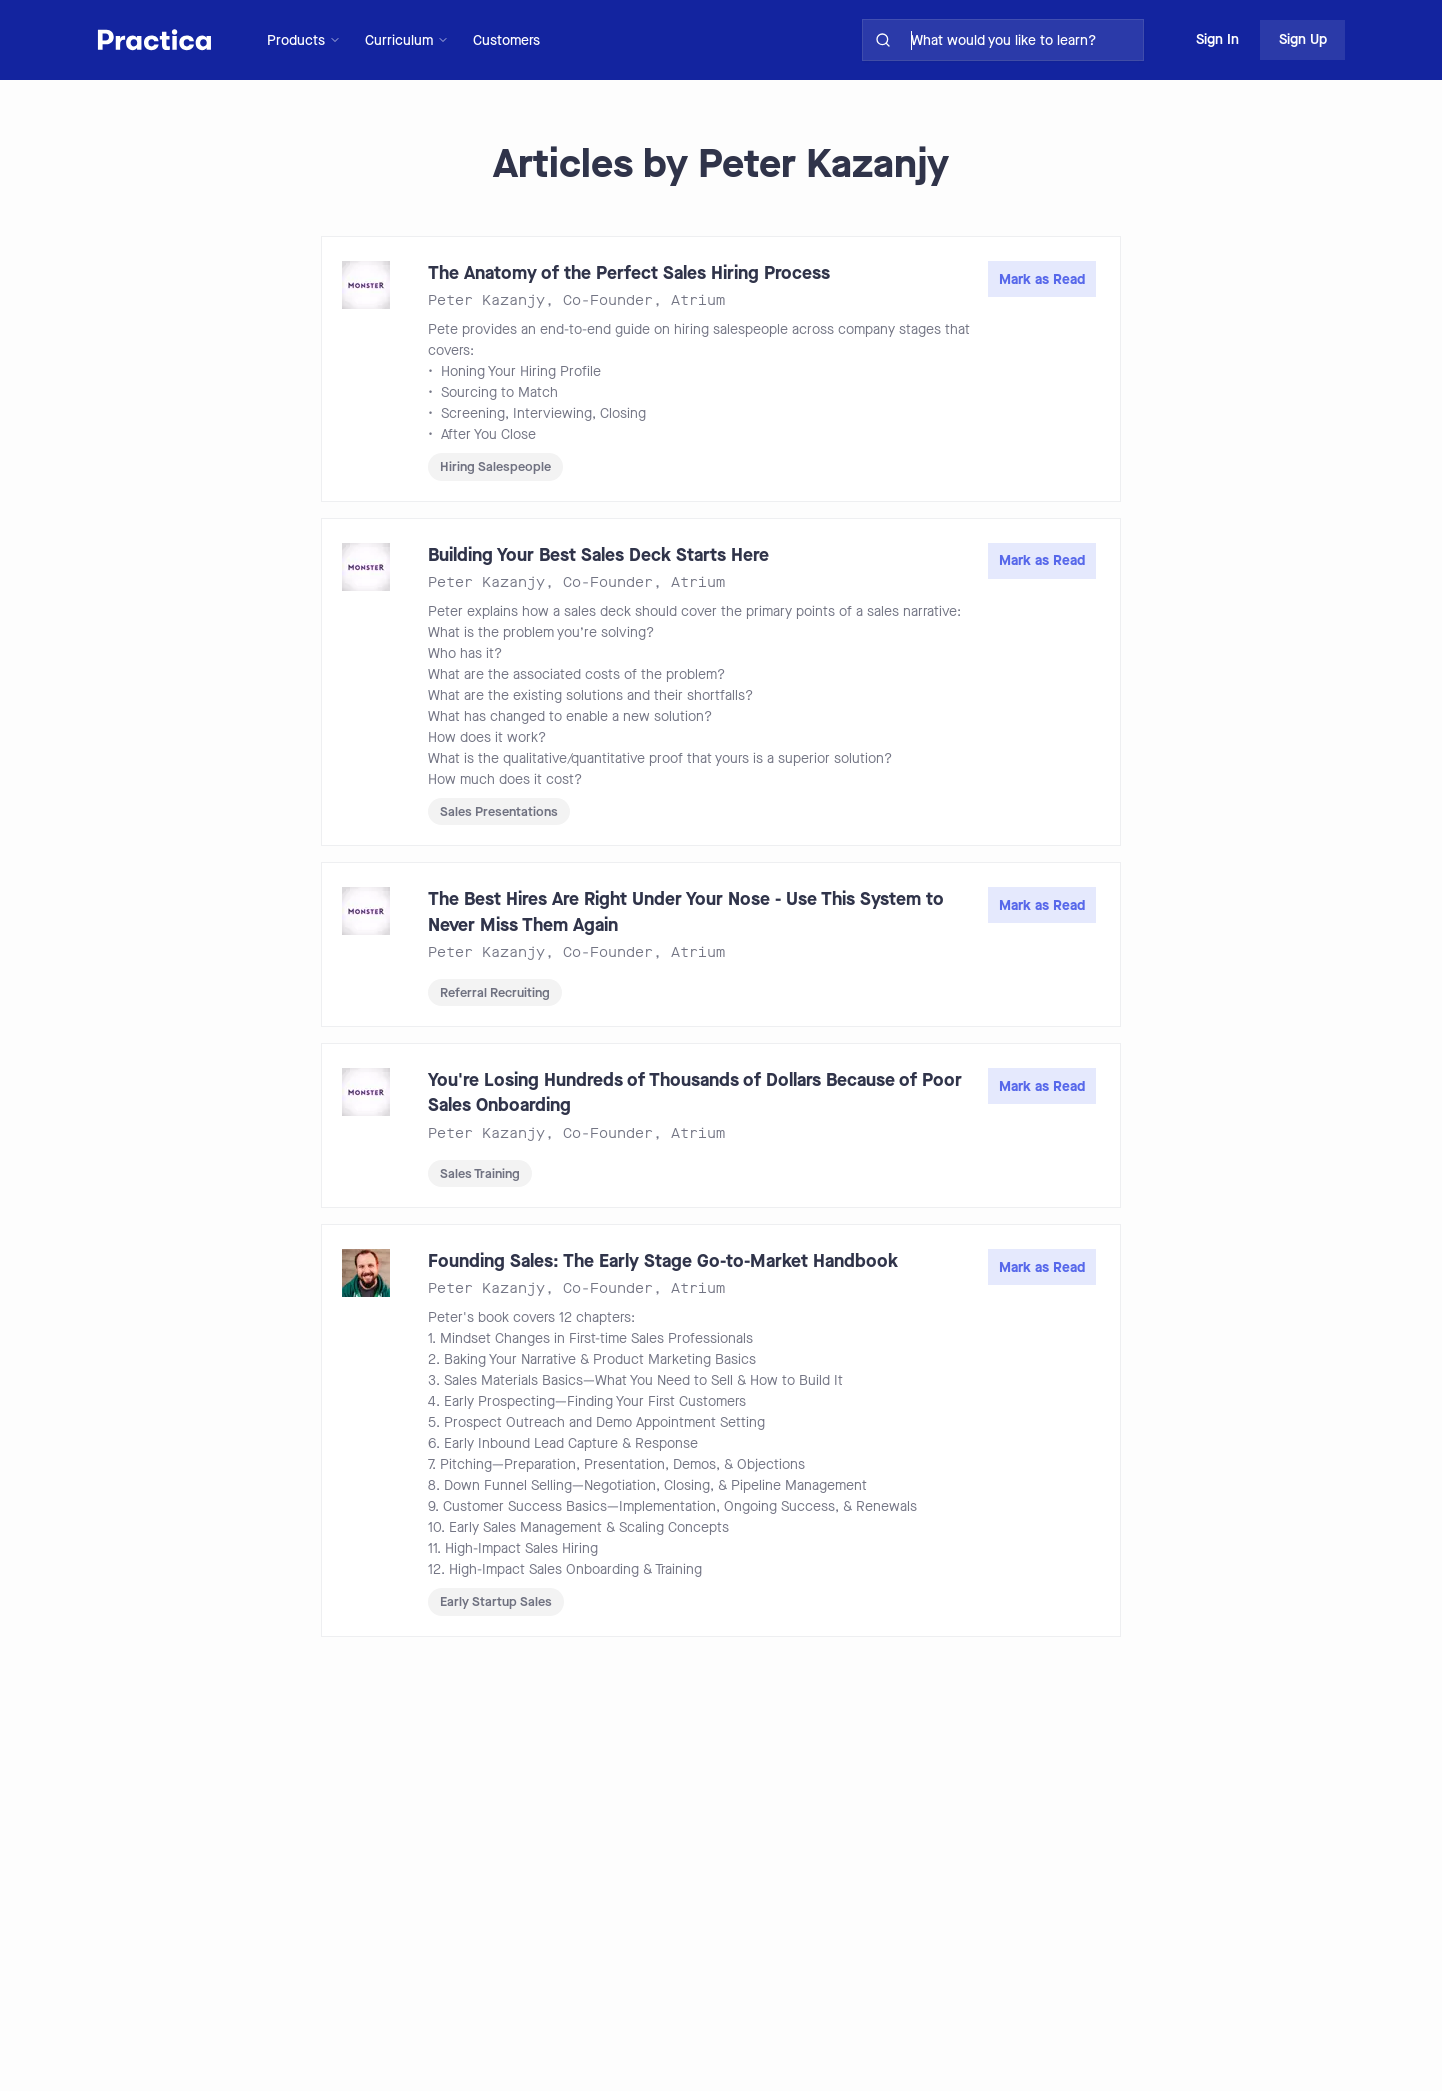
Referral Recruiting (495, 992)
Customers (506, 40)
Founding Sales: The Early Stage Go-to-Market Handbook (663, 1261)
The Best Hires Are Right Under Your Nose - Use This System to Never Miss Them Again (686, 911)
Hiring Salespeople (495, 466)
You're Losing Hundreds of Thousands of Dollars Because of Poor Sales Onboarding (695, 1092)
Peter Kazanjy (486, 300)
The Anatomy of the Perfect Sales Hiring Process (629, 273)
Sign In (1217, 39)
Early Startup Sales (496, 1601)
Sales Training (480, 1173)
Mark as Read (1042, 279)
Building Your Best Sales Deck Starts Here (598, 555)
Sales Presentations (499, 811)
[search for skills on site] (1023, 40)
